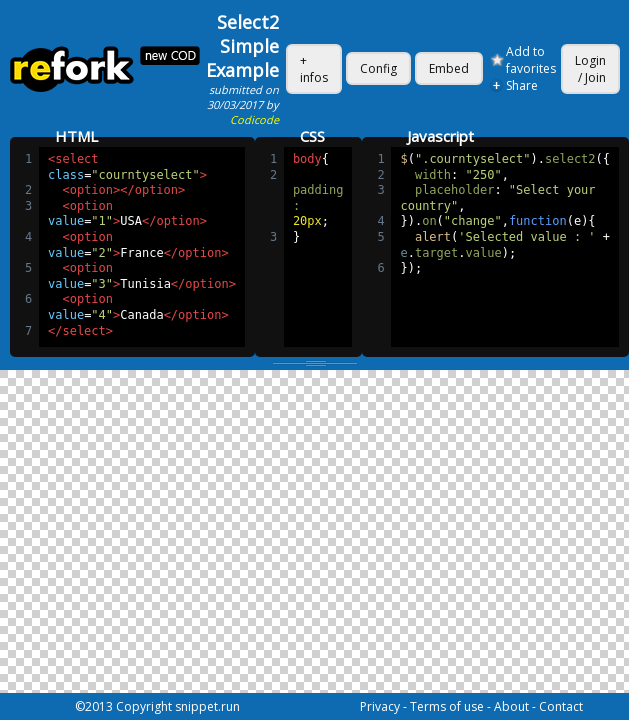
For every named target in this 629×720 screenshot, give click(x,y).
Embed (449, 68)
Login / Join (590, 69)
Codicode (254, 119)
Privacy (380, 706)
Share (522, 85)
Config (378, 68)
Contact (561, 706)
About (511, 706)
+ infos (314, 69)
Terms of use (447, 706)
